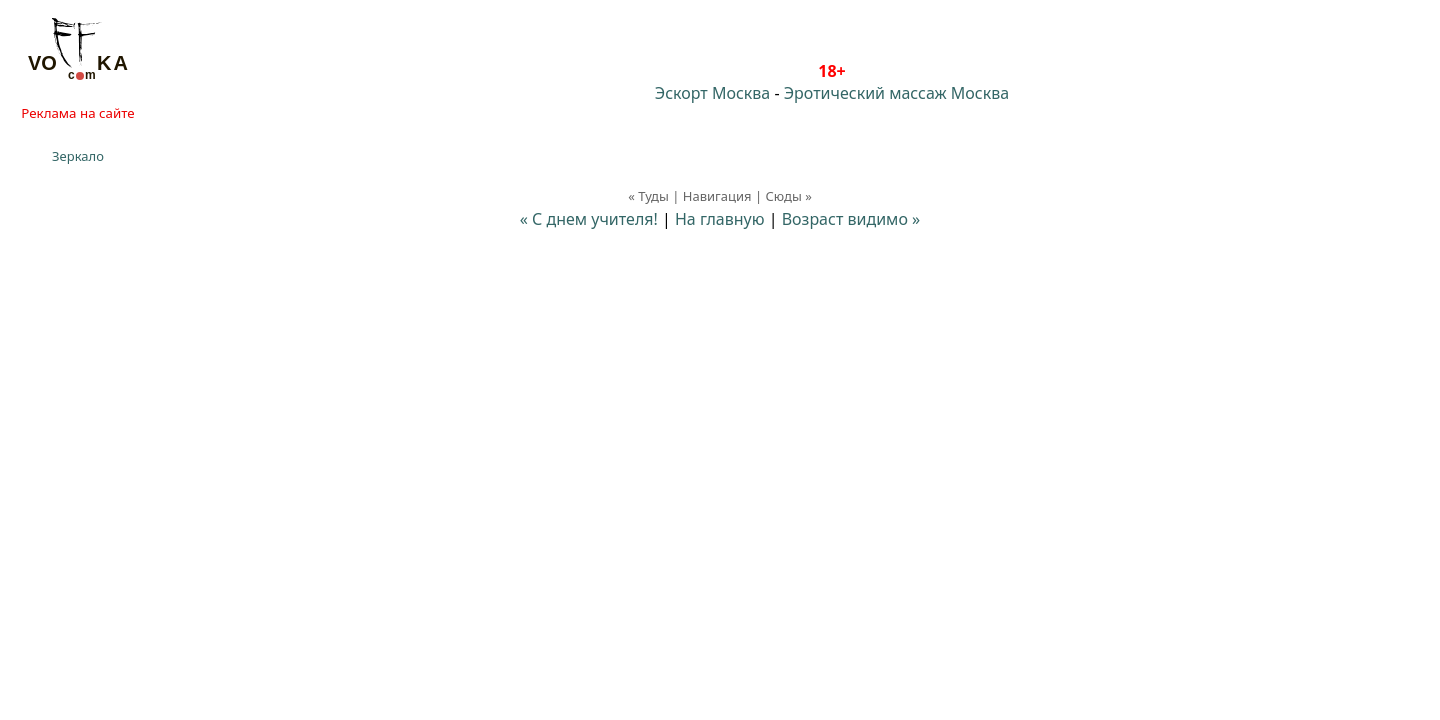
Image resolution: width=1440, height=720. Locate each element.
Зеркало (78, 156)
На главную (720, 219)
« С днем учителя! (589, 219)
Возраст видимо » (851, 219)
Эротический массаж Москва (896, 93)
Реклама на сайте (77, 113)
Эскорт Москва (712, 93)
